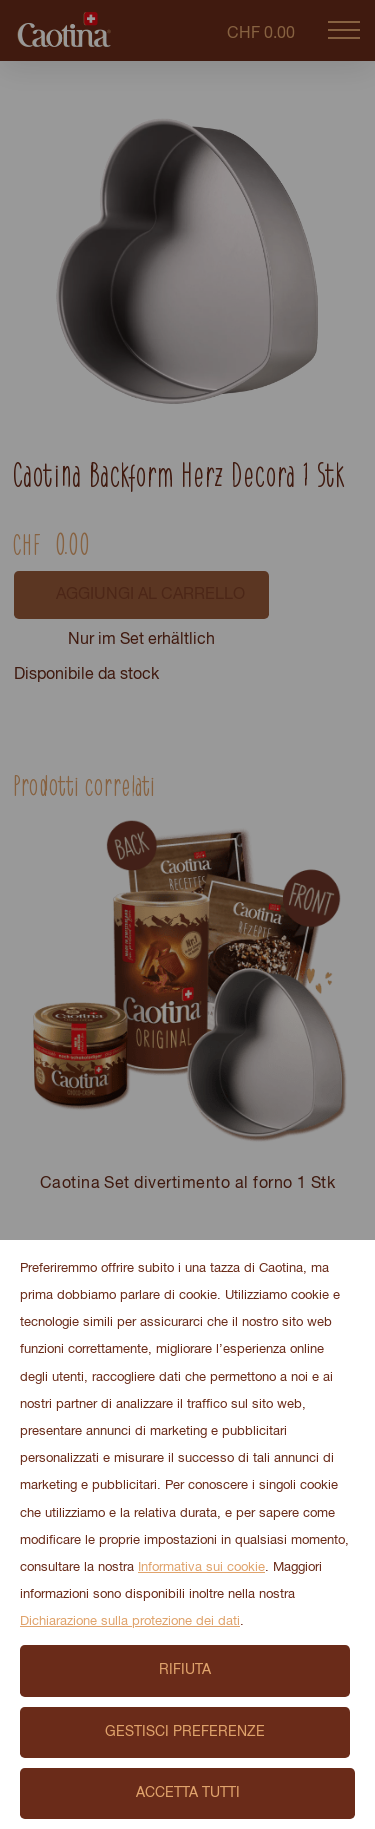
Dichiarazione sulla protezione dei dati (130, 1621)
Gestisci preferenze (185, 1732)
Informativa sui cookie (201, 1567)
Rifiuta (185, 1670)
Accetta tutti (188, 1793)
